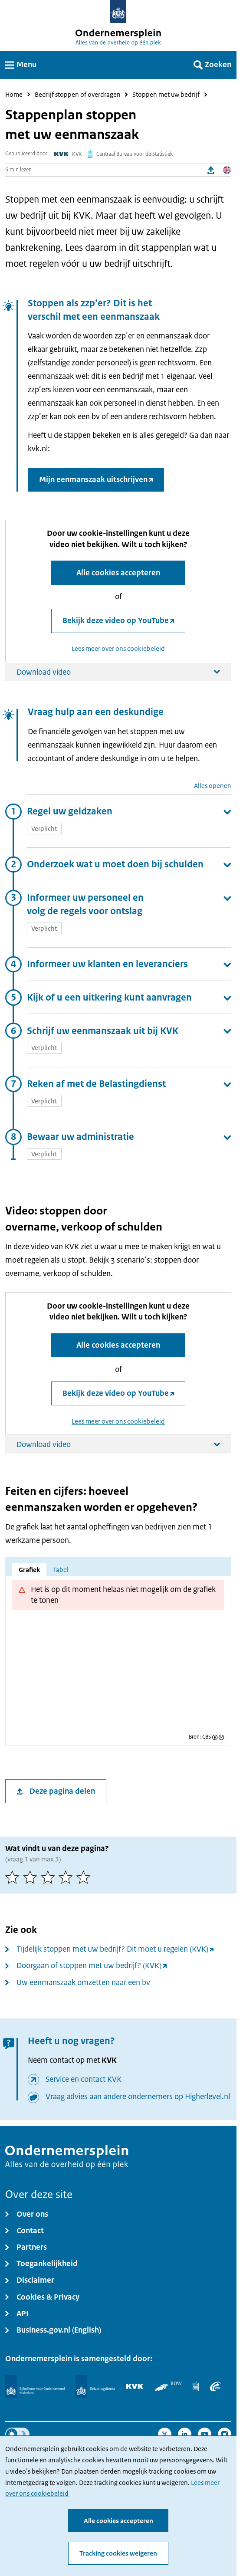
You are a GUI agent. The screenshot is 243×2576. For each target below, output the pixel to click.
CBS (206, 1737)
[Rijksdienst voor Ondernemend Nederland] (34, 2386)
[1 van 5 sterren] (14, 1877)
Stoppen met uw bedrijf (166, 94)
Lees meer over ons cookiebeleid (118, 648)
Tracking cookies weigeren (118, 2553)
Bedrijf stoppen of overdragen (78, 94)
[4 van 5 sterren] (67, 1877)
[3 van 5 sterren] (50, 1877)
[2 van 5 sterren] (32, 1877)
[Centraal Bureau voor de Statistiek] (196, 2386)
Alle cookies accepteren (118, 2521)
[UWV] (215, 2386)
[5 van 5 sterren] (85, 1877)
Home (14, 94)
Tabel (61, 1569)
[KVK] (134, 2386)
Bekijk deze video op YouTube (115, 620)
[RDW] (168, 2386)
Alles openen (212, 786)
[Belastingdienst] (95, 2386)
